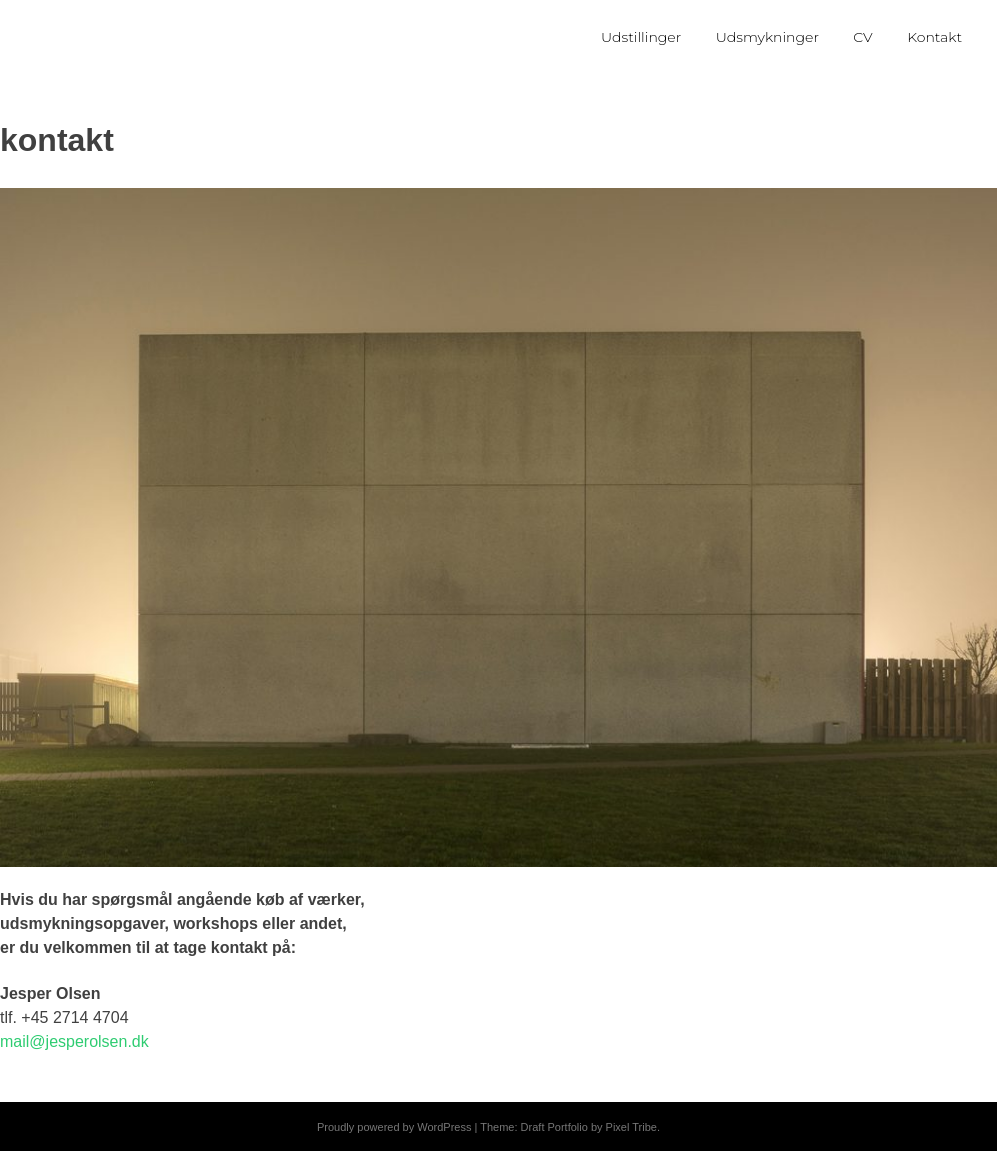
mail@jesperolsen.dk (74, 1041)
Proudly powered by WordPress (394, 1127)
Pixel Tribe (631, 1127)
